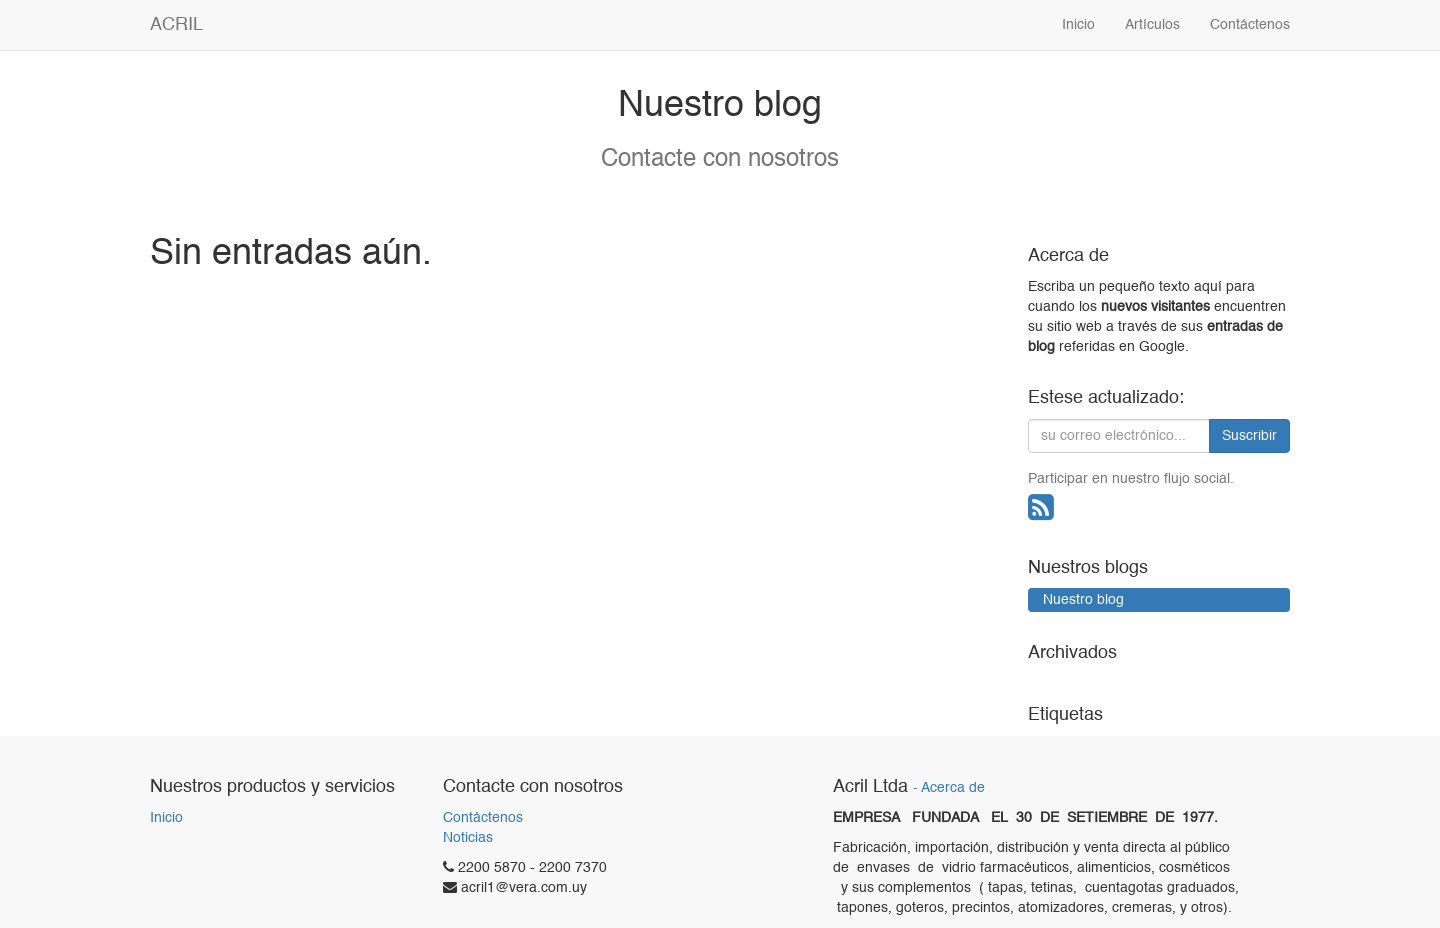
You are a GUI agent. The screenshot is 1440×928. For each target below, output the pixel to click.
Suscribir (1249, 436)
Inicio (166, 818)
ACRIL (176, 25)
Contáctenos (483, 818)
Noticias (468, 838)
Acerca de (953, 788)
